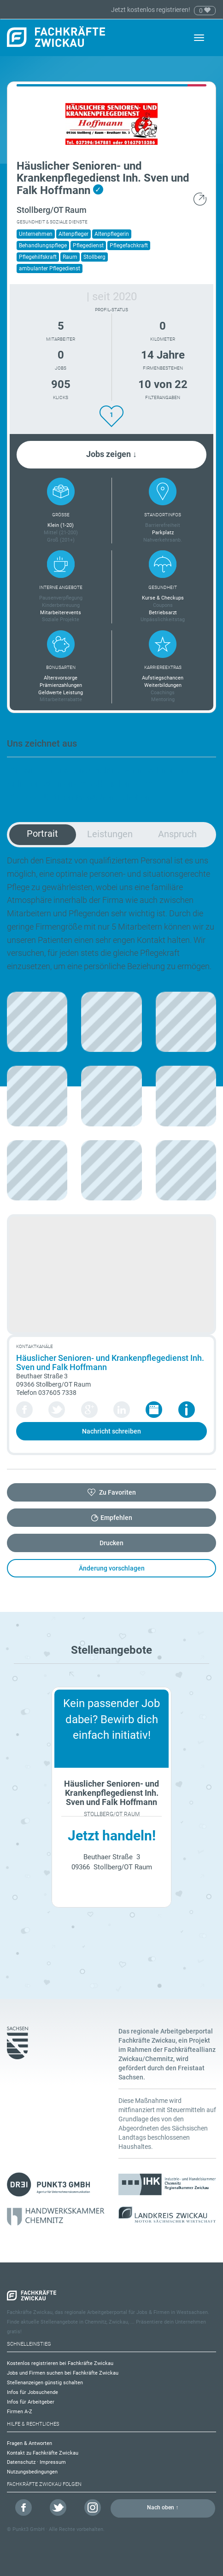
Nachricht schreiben (111, 1431)
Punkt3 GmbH (28, 2529)
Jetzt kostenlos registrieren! (151, 9)
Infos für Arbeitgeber (30, 2402)
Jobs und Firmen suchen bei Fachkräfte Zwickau (62, 2373)
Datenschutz (21, 2462)
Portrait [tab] (42, 833)
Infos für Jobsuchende (32, 2392)
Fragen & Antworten (29, 2443)
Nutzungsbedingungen (32, 2472)
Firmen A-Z (19, 2412)
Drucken (111, 1543)
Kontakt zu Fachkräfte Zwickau (42, 2453)
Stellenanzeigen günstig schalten (45, 2383)
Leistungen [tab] (110, 834)
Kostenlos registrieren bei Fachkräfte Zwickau (60, 2363)
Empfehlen (116, 1517)
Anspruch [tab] (177, 834)
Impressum (53, 2462)
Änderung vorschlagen (112, 1568)
